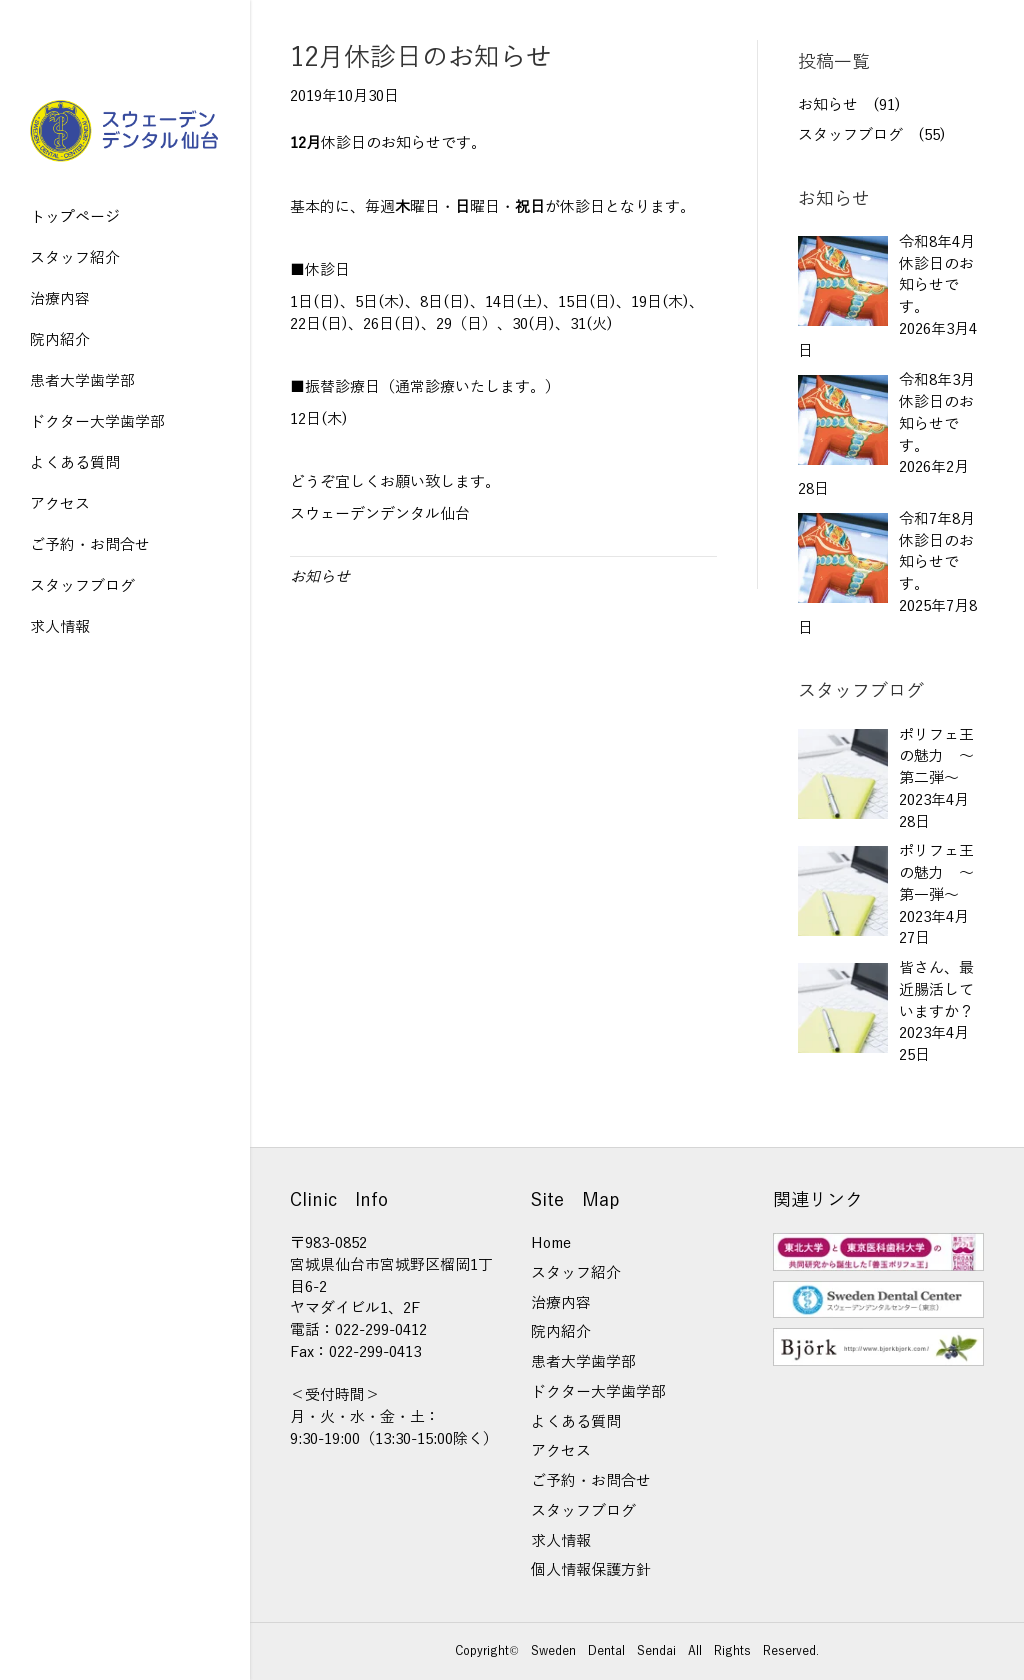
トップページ (75, 217)
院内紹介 (60, 340)
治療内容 (60, 299)
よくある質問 (75, 463)
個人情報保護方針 (591, 1570)
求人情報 (60, 627)
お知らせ (320, 577)
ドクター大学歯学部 (97, 422)
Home (551, 1243)
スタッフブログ (82, 586)
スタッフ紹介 (75, 258)
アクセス (60, 504)
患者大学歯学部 (82, 381)
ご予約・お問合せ (90, 545)
